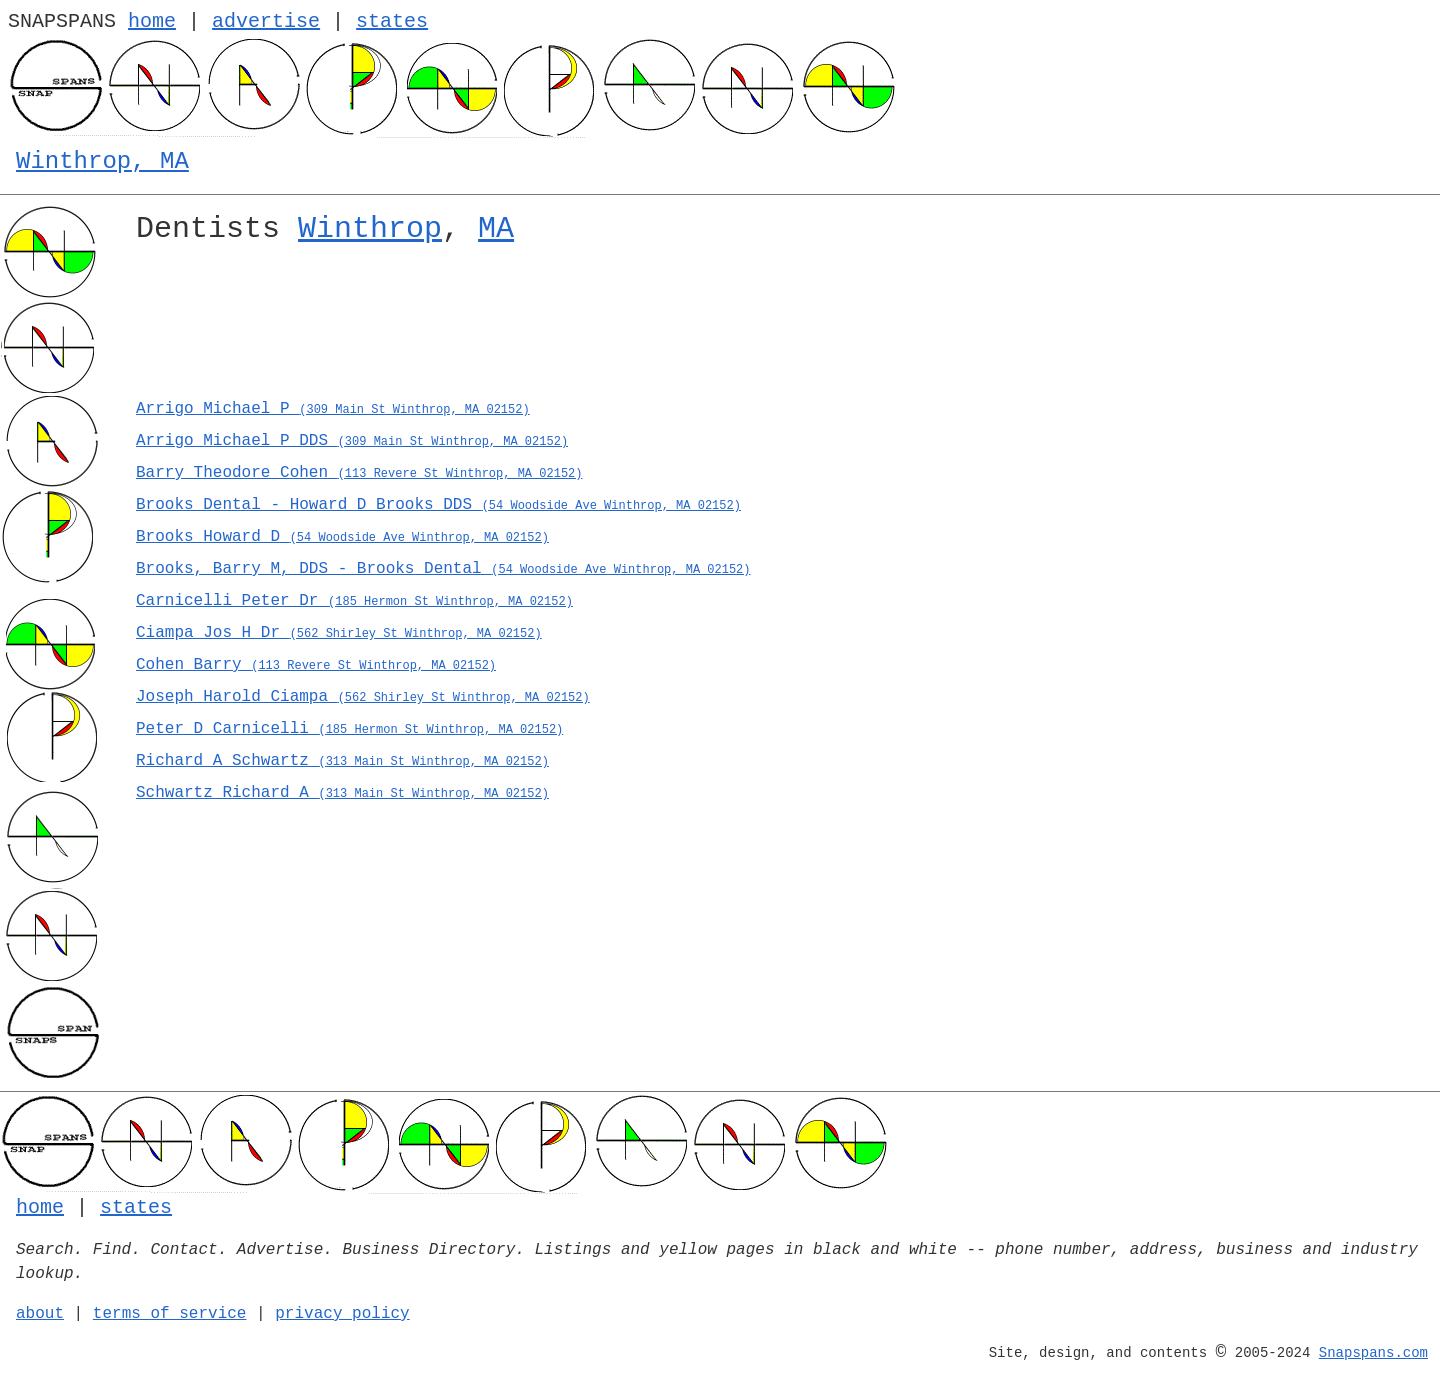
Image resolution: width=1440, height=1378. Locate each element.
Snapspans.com (1373, 1353)
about (40, 1314)
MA (496, 229)
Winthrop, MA (102, 161)
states (392, 21)
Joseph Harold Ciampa (363, 697)
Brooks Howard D (342, 537)
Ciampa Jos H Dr (339, 633)
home (152, 21)
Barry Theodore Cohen (359, 473)
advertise (266, 21)
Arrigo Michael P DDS (352, 441)
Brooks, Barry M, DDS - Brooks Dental (443, 569)
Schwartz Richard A (342, 793)
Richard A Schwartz (342, 761)
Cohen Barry (316, 665)
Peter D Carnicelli (349, 729)
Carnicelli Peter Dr (354, 601)
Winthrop (370, 229)
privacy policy (342, 1314)
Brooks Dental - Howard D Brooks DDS (438, 505)
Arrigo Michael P (333, 409)
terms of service (170, 1314)
